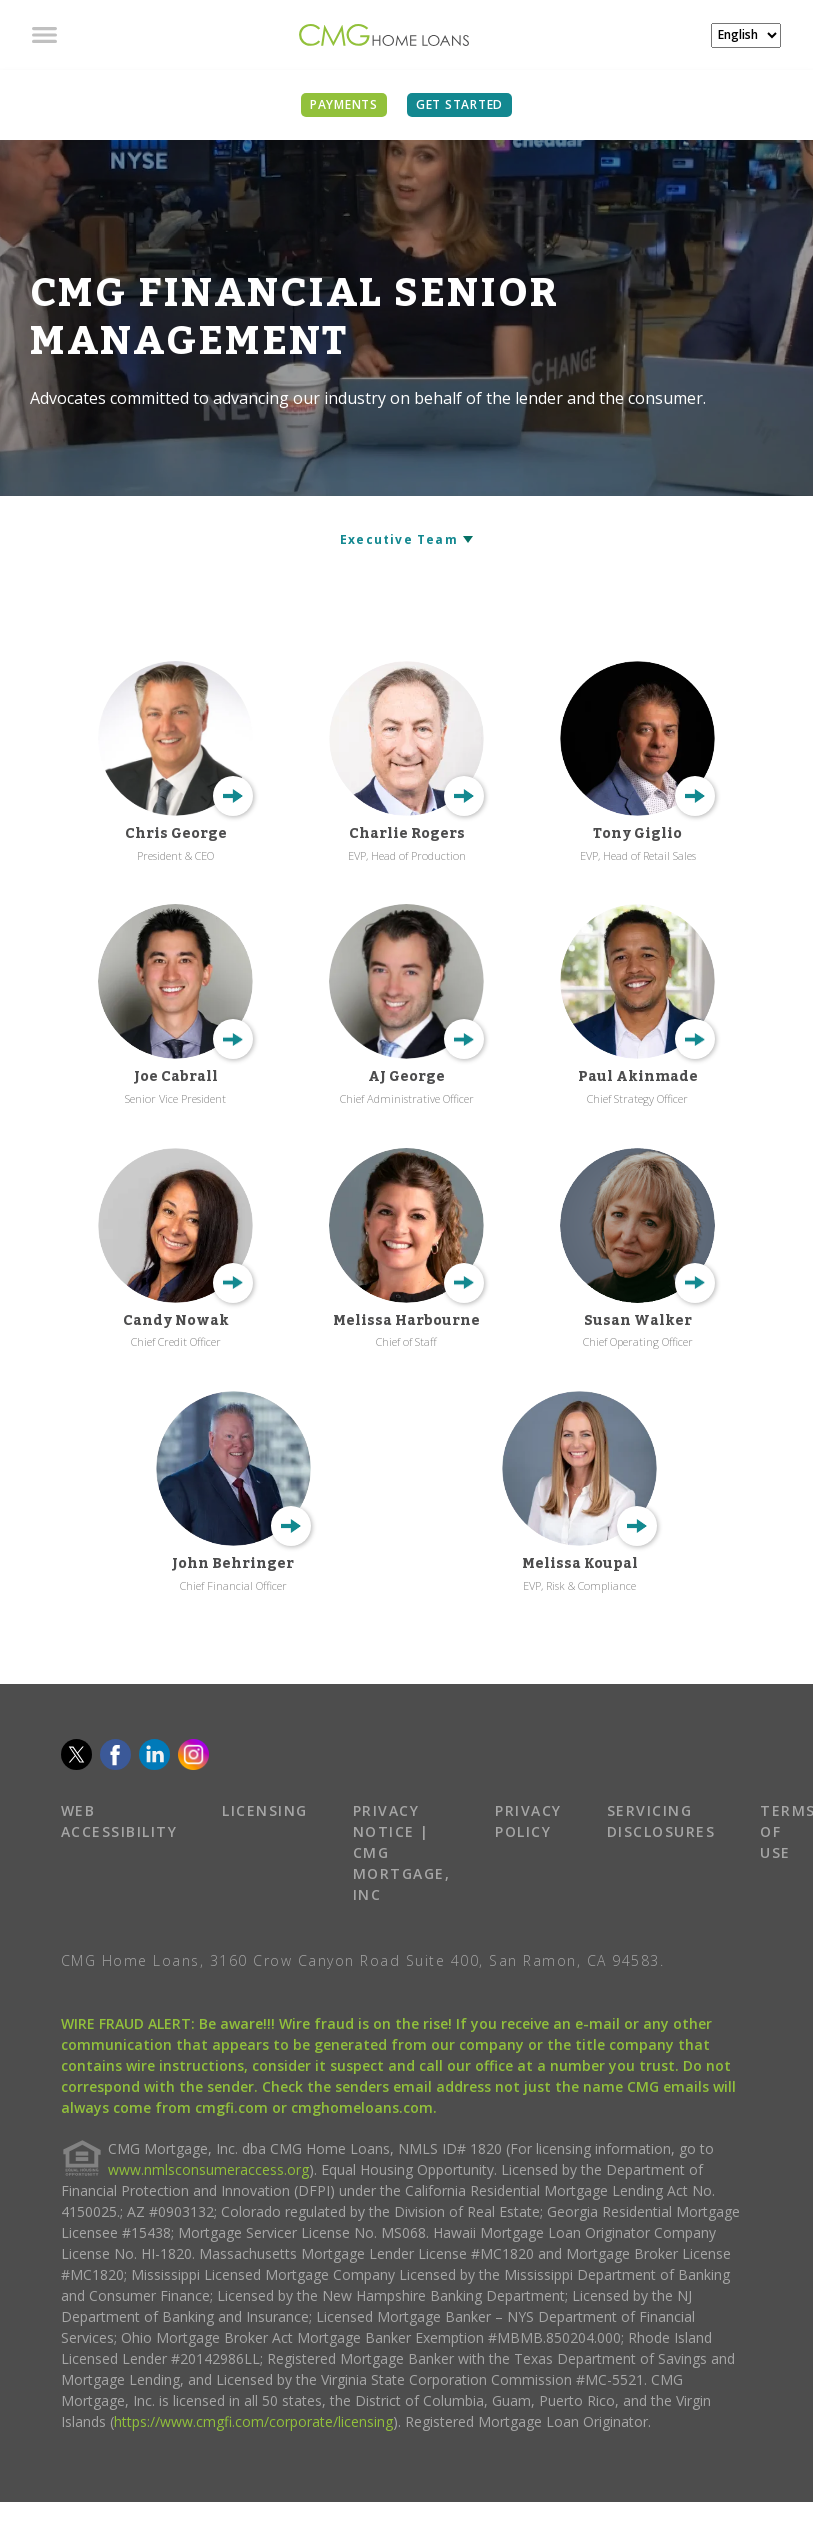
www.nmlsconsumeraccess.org (208, 2169)
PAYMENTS (344, 104)
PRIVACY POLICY (528, 1821)
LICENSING (265, 1810)
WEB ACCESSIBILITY (119, 1821)
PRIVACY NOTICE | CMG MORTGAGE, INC (402, 1852)
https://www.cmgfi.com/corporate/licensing (253, 2421)
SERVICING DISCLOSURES (661, 1821)
